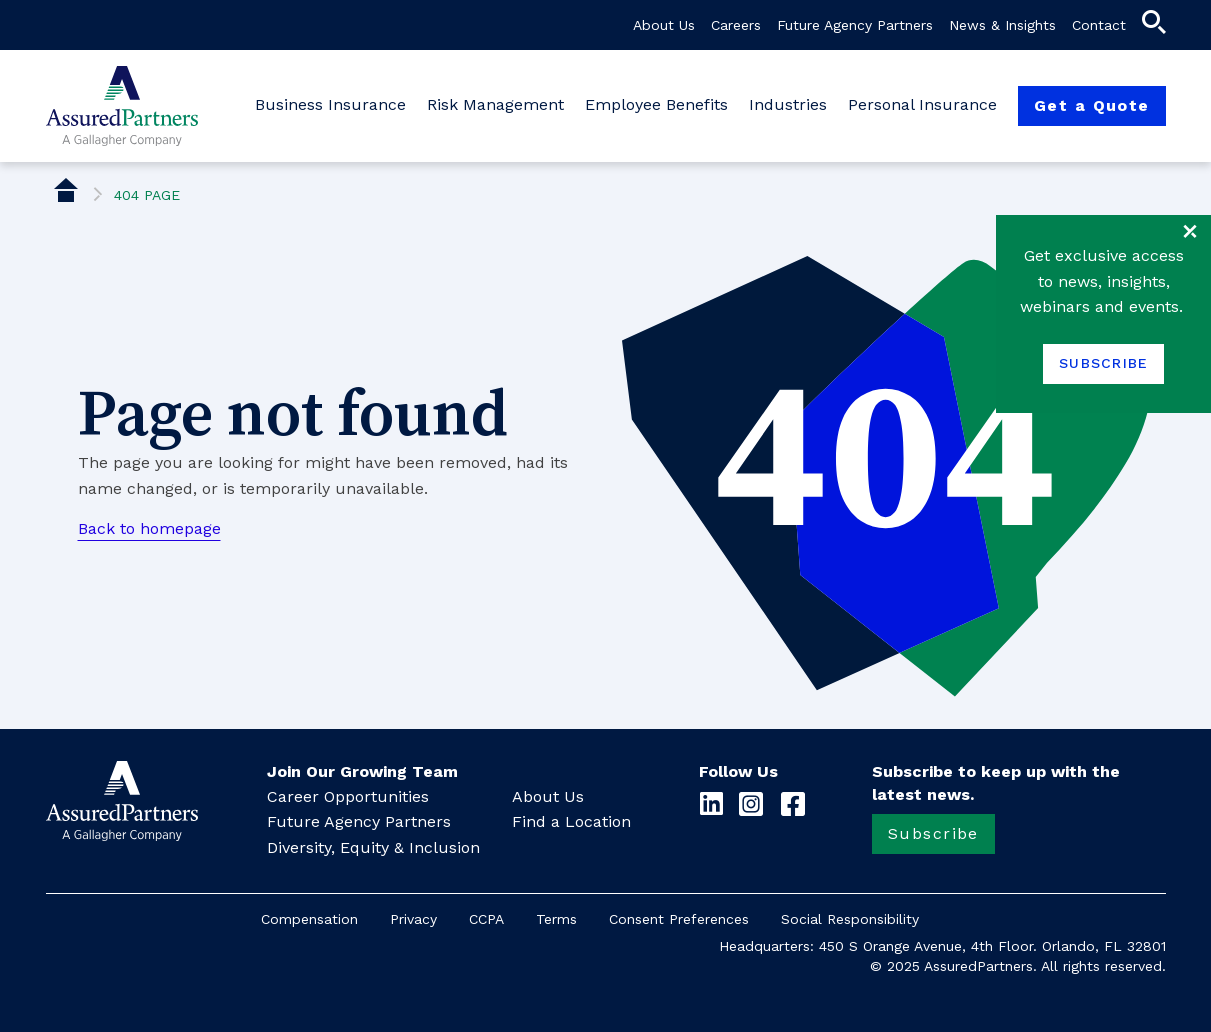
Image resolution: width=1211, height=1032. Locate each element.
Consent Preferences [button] (679, 919)
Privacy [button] (413, 919)
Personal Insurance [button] (925, 104)
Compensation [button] (309, 919)
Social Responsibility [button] (850, 919)
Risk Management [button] (498, 104)
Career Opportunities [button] (348, 796)
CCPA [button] (486, 919)
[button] (1154, 27)
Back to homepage (149, 528)
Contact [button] (1099, 25)
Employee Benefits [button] (659, 104)
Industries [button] (790, 104)
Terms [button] (556, 919)
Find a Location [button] (571, 821)
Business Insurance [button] (333, 104)
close (1190, 231)
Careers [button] (736, 25)
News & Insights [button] (1002, 25)
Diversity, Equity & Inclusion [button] (373, 847)
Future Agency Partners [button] (855, 25)
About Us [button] (664, 25)
